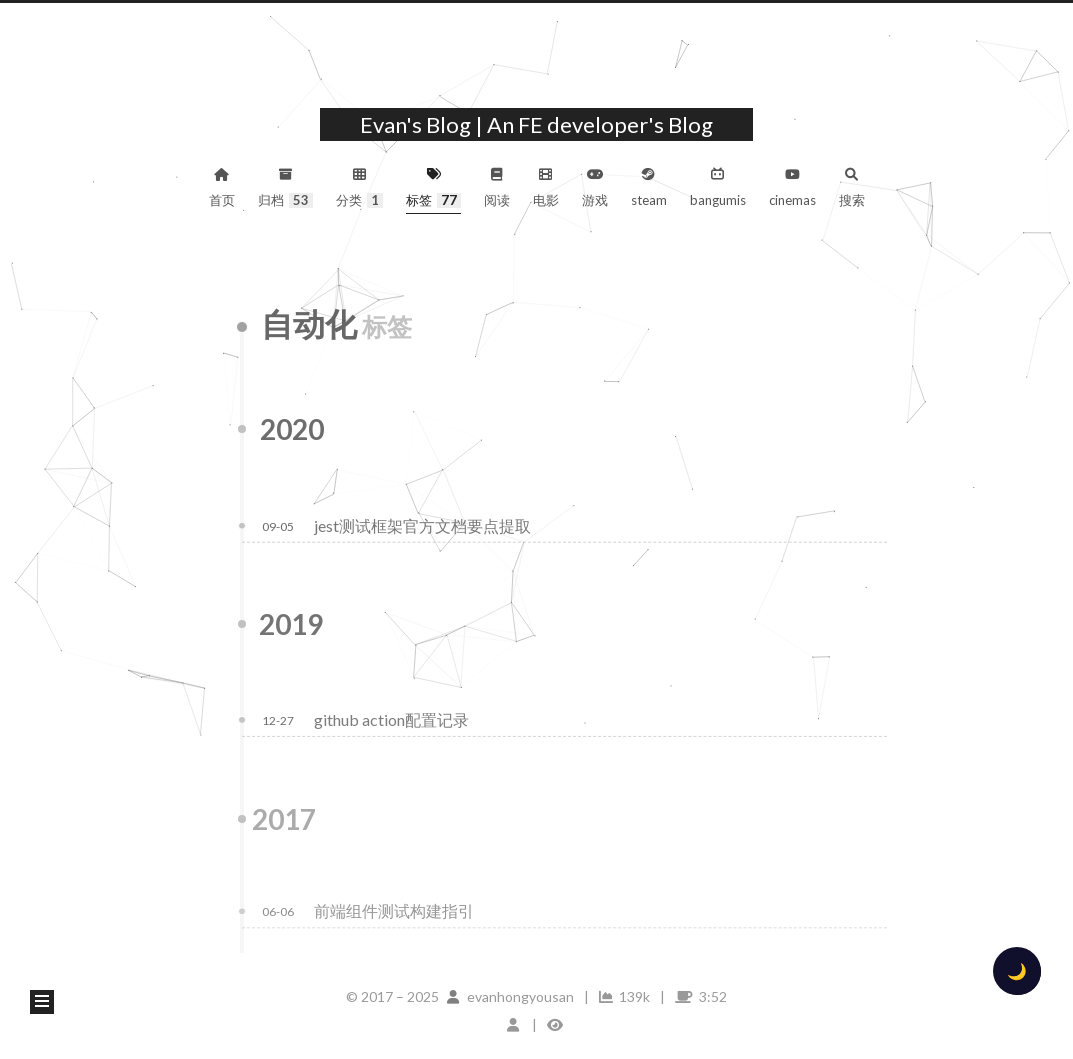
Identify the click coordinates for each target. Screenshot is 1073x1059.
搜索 (852, 188)
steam (649, 188)
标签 (433, 188)
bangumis (718, 188)
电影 (546, 188)
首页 (222, 188)
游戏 (595, 188)
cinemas (792, 188)
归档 (285, 188)
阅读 (497, 188)
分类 (359, 188)
